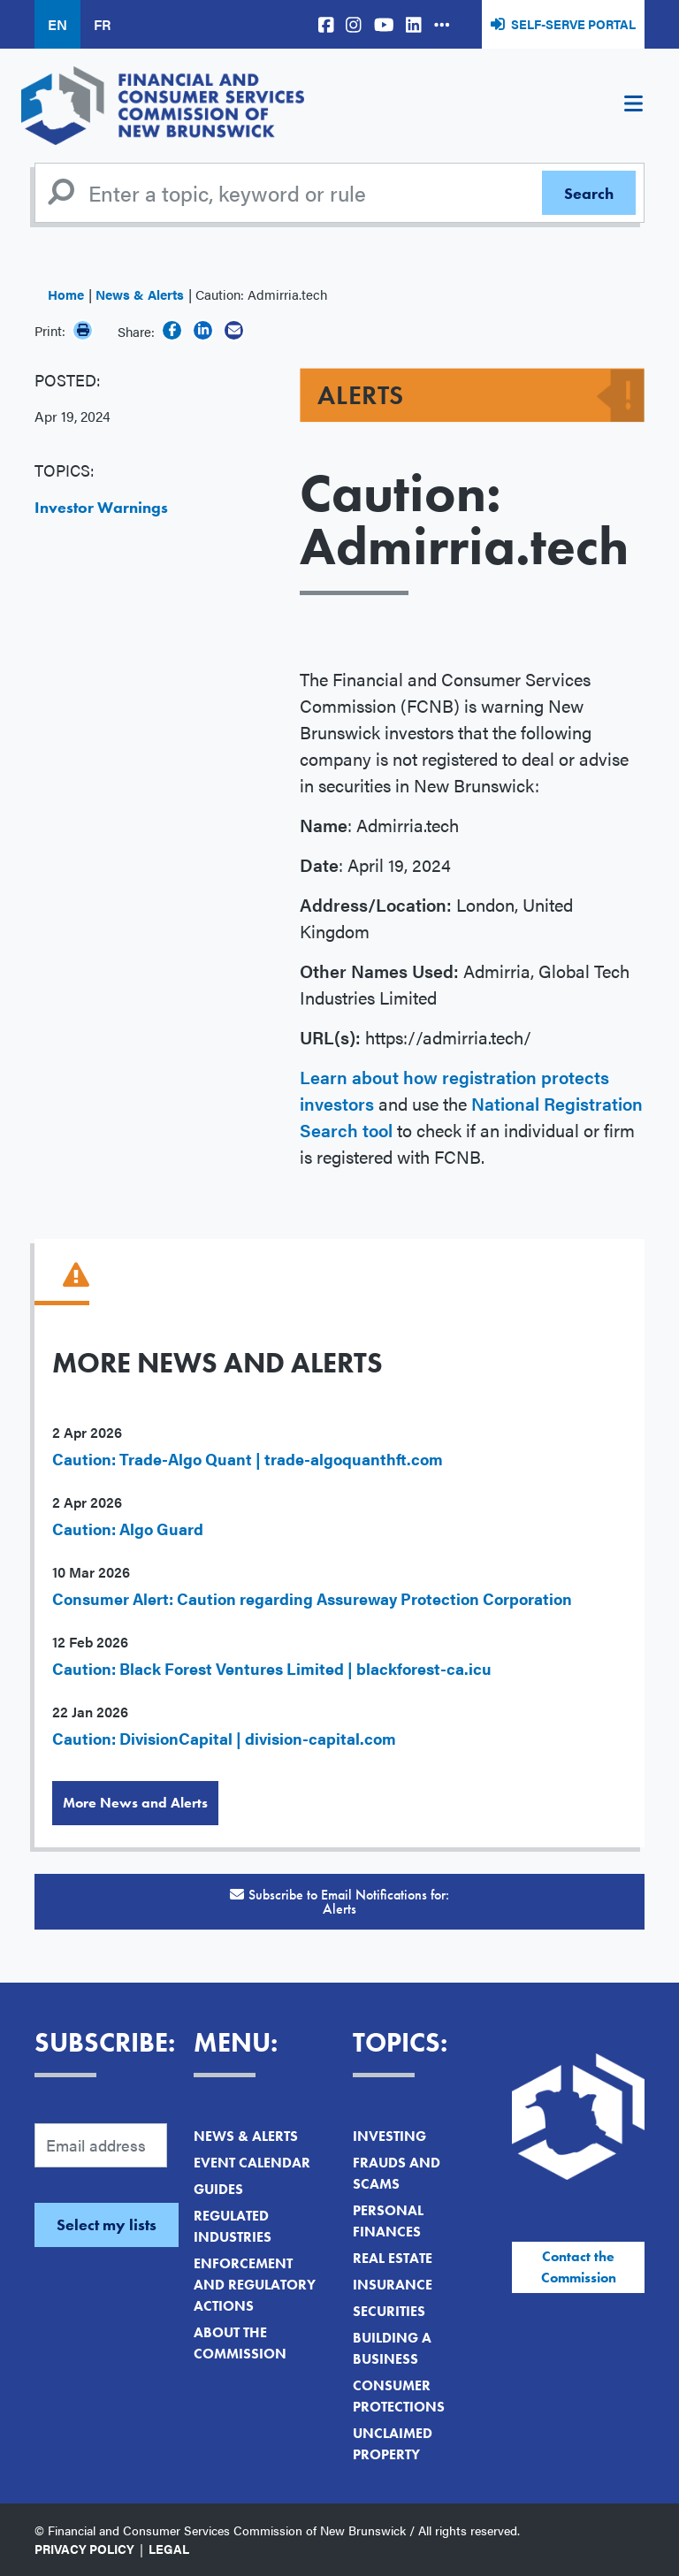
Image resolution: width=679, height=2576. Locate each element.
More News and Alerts (135, 1802)
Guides (218, 2189)
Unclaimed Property (392, 2444)
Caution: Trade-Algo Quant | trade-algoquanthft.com (247, 1459)
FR (102, 24)
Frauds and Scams (396, 2173)
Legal (169, 2548)
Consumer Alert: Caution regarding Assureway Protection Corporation (312, 1598)
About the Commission (240, 2343)
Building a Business (392, 2348)
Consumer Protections (399, 2396)
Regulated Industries (232, 2226)
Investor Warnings (101, 507)
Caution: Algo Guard (127, 1528)
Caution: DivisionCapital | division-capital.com (224, 1738)
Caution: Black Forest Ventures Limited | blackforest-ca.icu (272, 1668)
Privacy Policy (84, 2548)
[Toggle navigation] (633, 106)
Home (66, 294)
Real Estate (392, 2258)
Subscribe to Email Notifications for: (339, 1901)
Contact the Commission (578, 2267)
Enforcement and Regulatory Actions (255, 2284)
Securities (389, 2311)
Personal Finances (388, 2221)
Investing (389, 2136)
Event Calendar (252, 2162)
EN (57, 24)
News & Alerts (139, 294)
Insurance (392, 2284)
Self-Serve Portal (573, 24)
